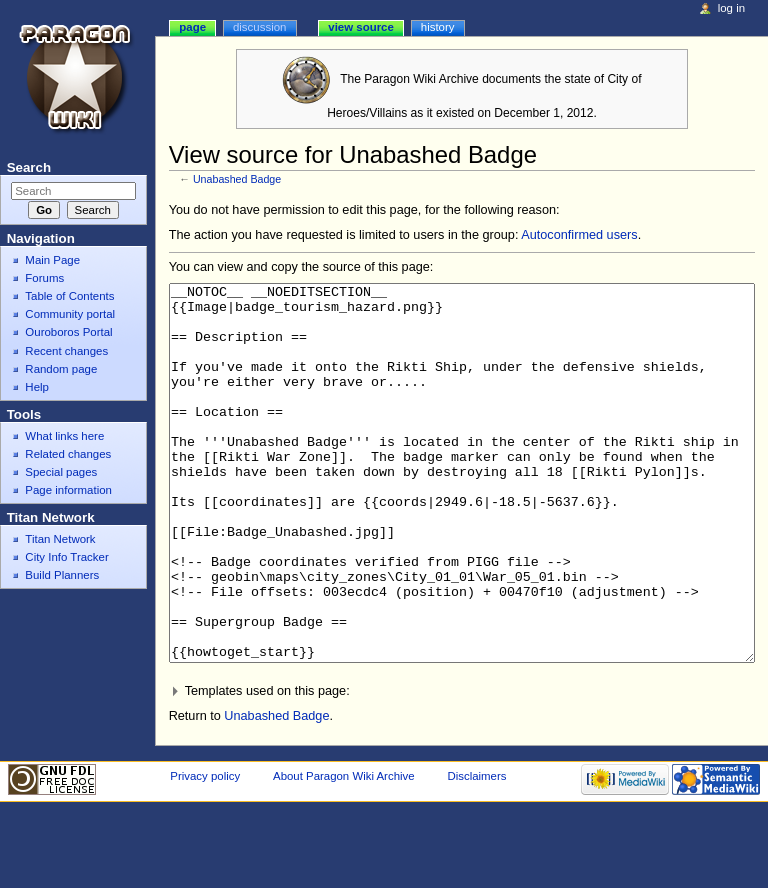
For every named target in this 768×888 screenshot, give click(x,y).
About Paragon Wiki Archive (344, 851)
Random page (61, 369)
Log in (731, 8)
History (438, 27)
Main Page (52, 260)
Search (29, 167)
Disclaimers (476, 851)
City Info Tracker (66, 557)
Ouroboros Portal (68, 332)
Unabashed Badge (237, 179)
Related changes (68, 454)
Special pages (61, 472)
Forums (44, 278)
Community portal (70, 314)
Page (192, 27)
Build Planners (62, 575)
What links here (64, 436)
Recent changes (66, 351)
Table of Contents (69, 296)
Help (37, 387)
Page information (68, 490)
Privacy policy (205, 851)
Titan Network (60, 539)
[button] (462, 766)
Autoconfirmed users (579, 235)
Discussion (259, 27)
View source (361, 27)
